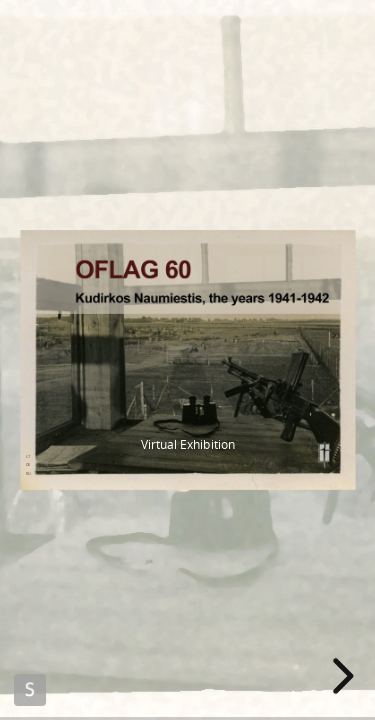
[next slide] (340, 676)
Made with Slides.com (30, 690)
